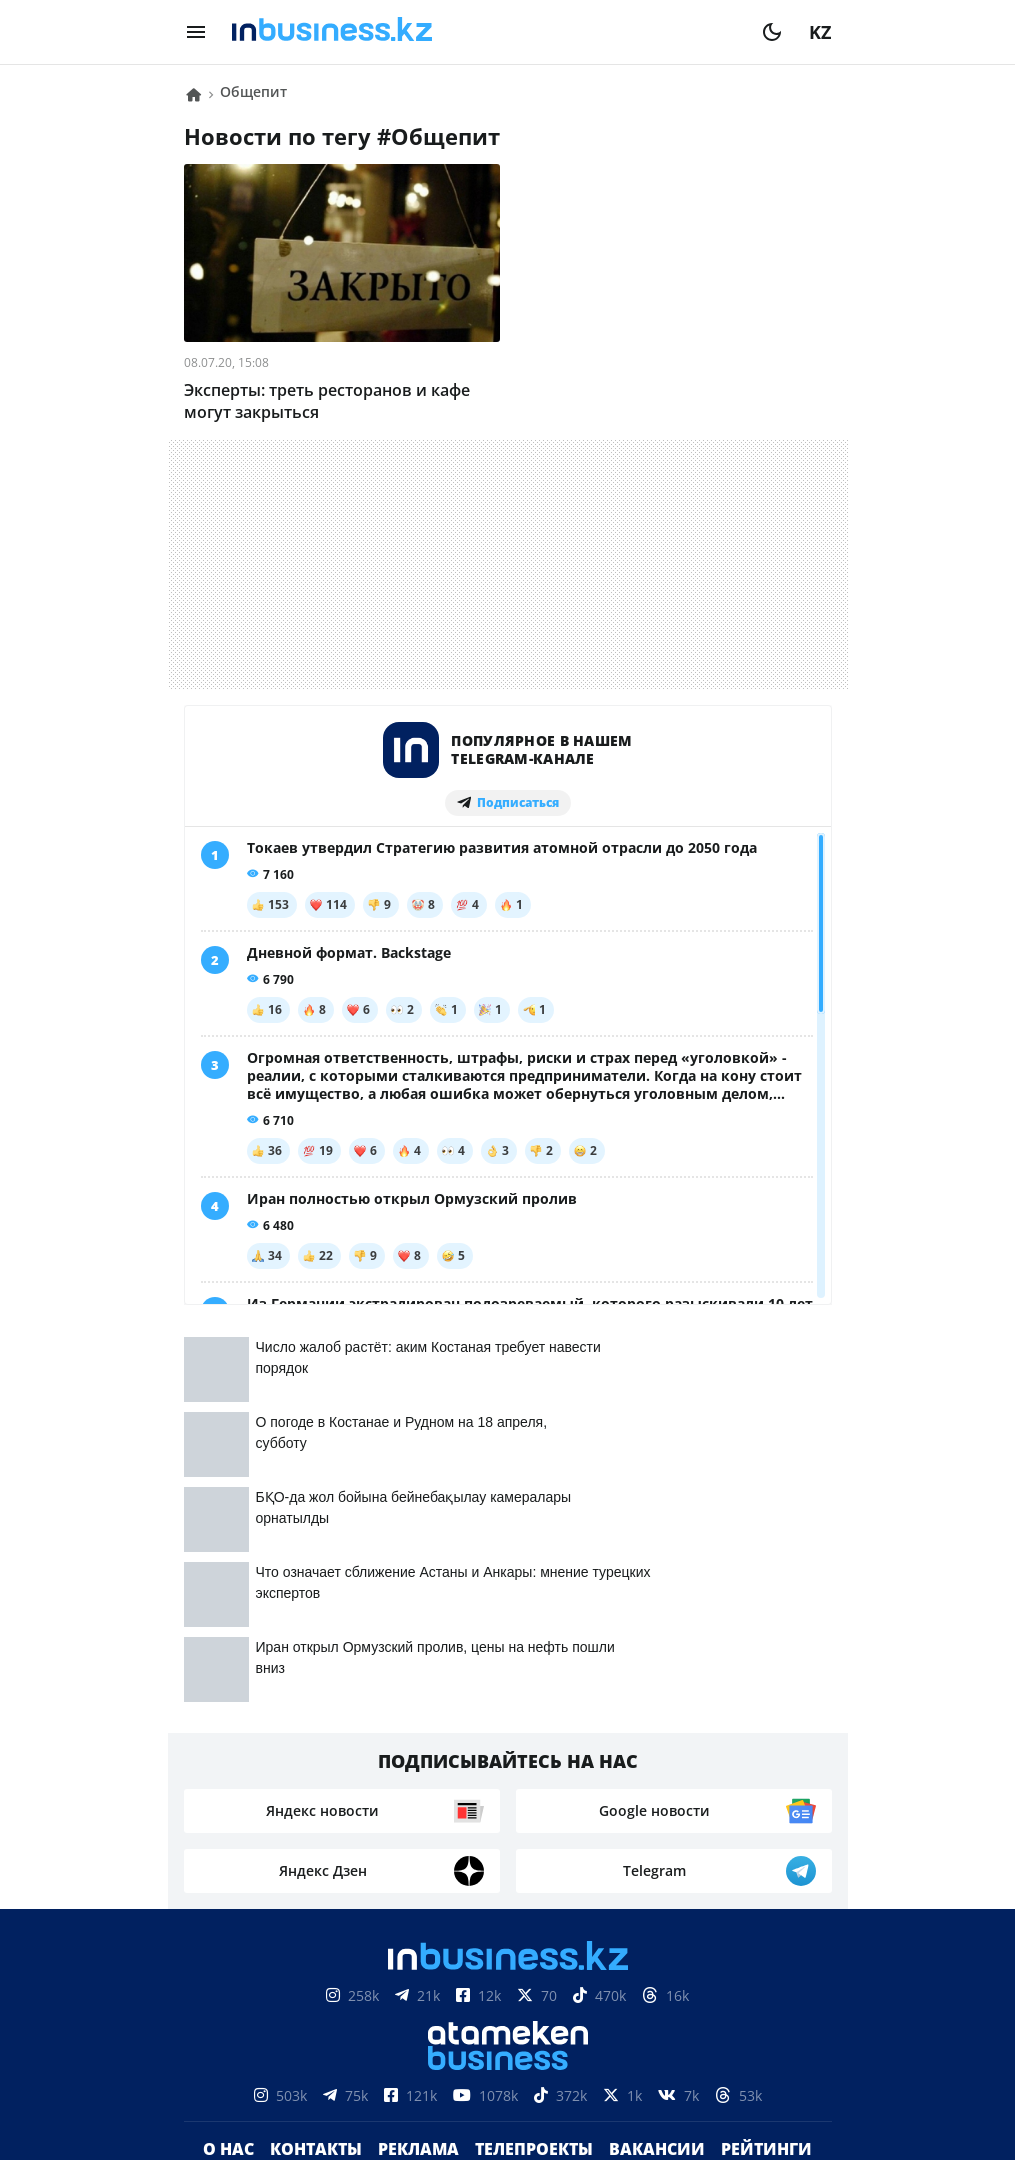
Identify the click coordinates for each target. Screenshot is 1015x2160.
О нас (228, 1748)
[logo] (484, 32)
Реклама (418, 1748)
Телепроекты (534, 1748)
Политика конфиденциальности (508, 2067)
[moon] (772, 32)
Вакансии (657, 1748)
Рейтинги (766, 1748)
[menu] (196, 32)
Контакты (316, 1748)
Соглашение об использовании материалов (507, 1968)
